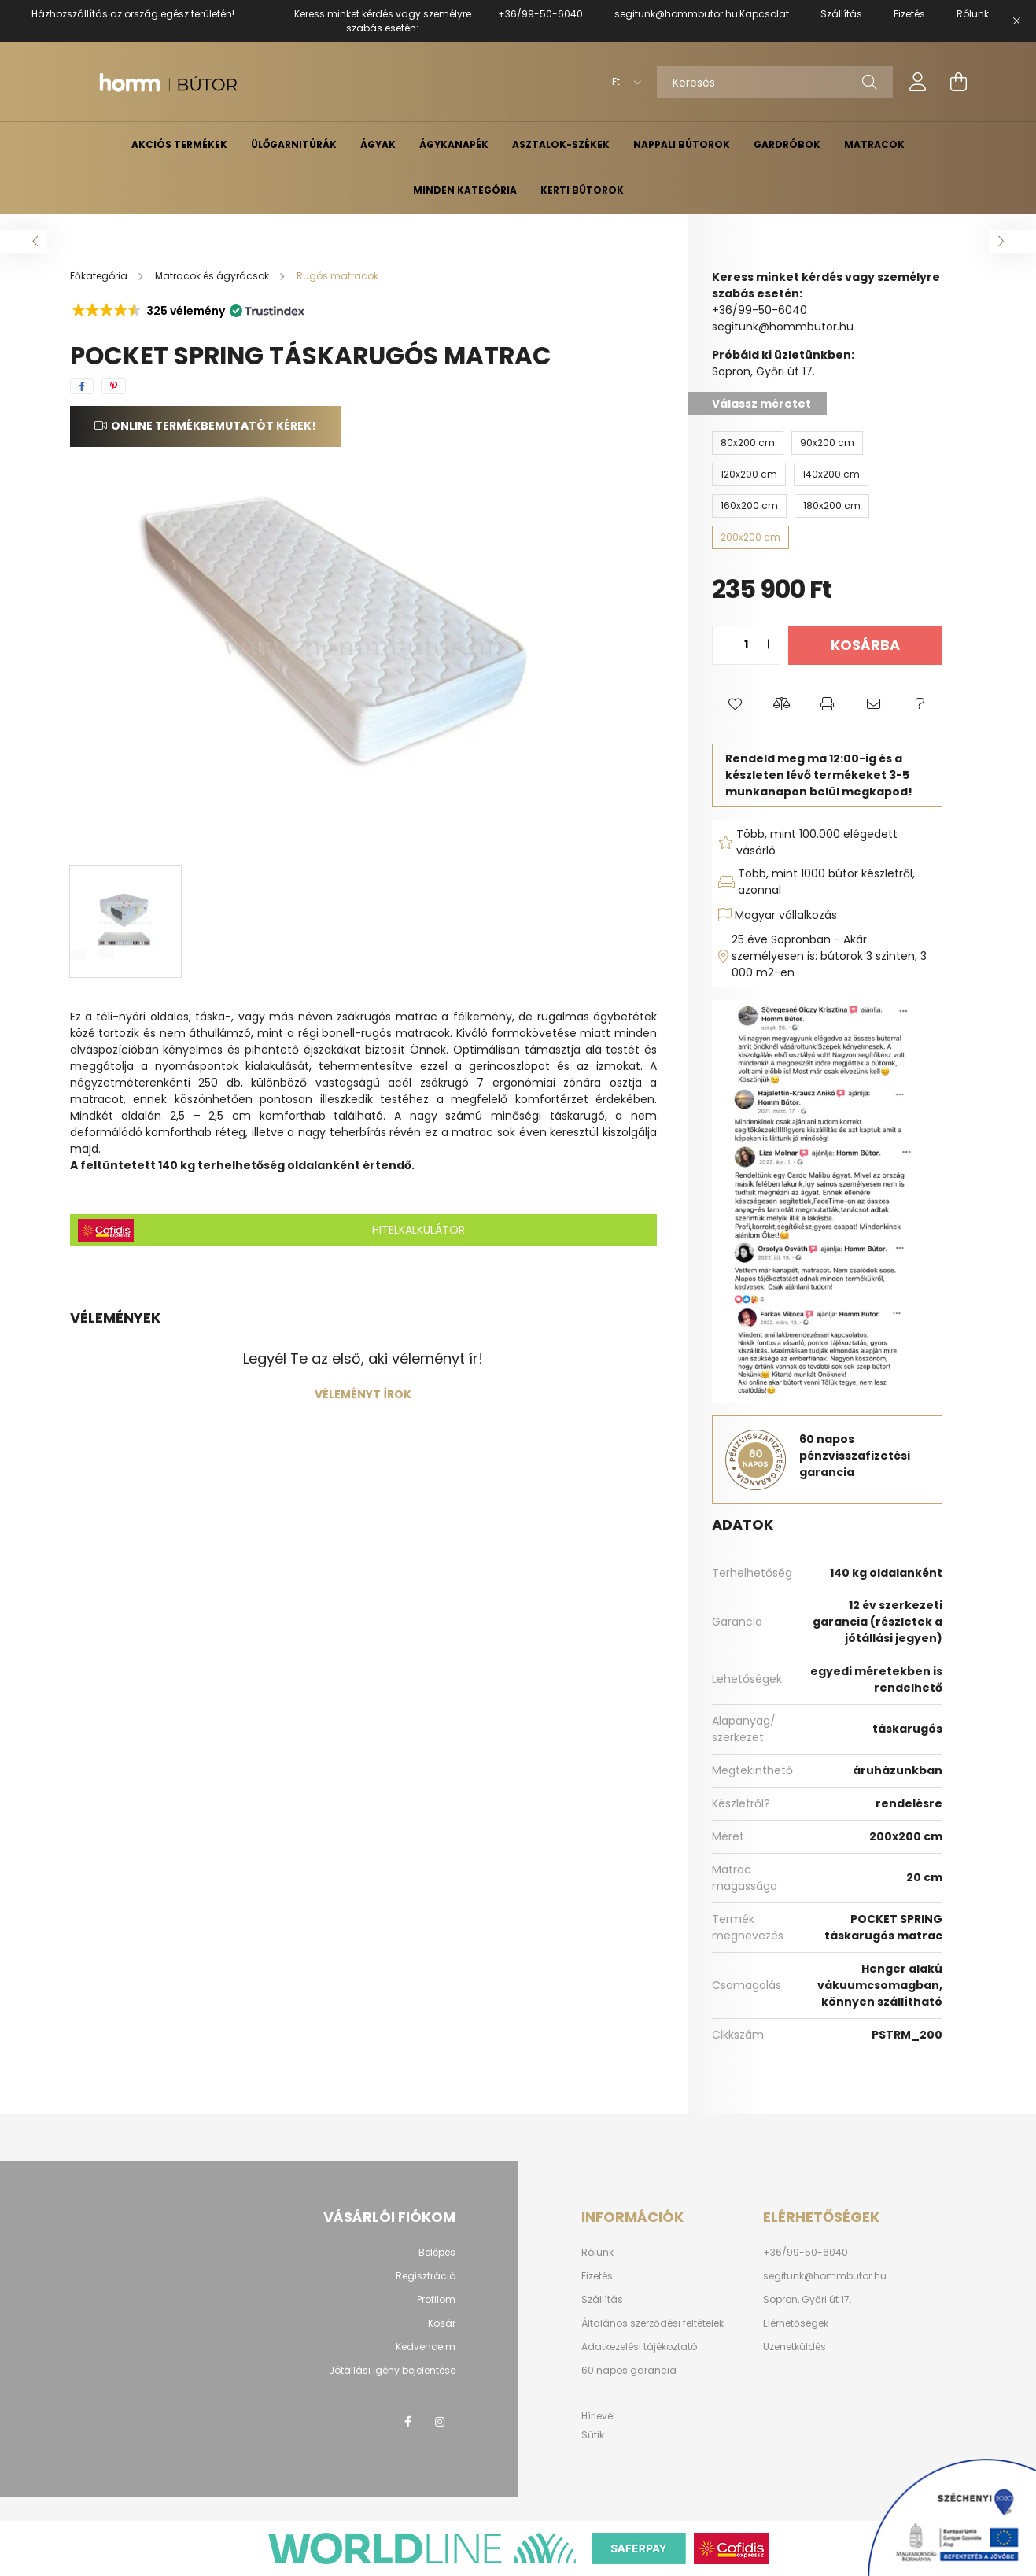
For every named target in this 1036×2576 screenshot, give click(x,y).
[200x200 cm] (750, 537)
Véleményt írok (363, 1394)
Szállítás (602, 2299)
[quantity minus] (724, 645)
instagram (439, 2422)
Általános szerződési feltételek (652, 2323)
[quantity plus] (768, 645)
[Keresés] (775, 82)
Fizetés (597, 2276)
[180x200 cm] (832, 506)
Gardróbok (787, 144)
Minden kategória (465, 190)
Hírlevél (598, 2416)
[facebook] (82, 386)
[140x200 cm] (831, 474)
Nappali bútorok (681, 144)
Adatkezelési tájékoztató (639, 2347)
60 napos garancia (629, 2370)
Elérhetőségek (795, 2323)
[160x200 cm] (749, 506)
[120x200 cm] (749, 474)
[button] (187, 311)
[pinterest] (113, 386)
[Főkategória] (100, 275)
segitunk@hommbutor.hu (676, 13)
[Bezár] (1016, 21)
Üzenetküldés (794, 2347)
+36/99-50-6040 (540, 13)
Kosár (441, 2323)
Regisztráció (425, 2276)
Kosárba (865, 645)
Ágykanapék (454, 144)
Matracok (874, 144)
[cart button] (959, 82)
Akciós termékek (179, 144)
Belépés (436, 2252)
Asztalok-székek (561, 144)
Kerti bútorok (582, 190)
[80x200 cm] (747, 443)
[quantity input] (746, 645)
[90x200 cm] (827, 443)
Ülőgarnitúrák (294, 144)
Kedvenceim (425, 2347)
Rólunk (597, 2252)
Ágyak (378, 144)
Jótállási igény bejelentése (392, 2370)
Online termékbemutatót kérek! (213, 426)
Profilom (436, 2299)
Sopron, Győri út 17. (807, 2299)
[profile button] (918, 82)
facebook (408, 2422)
